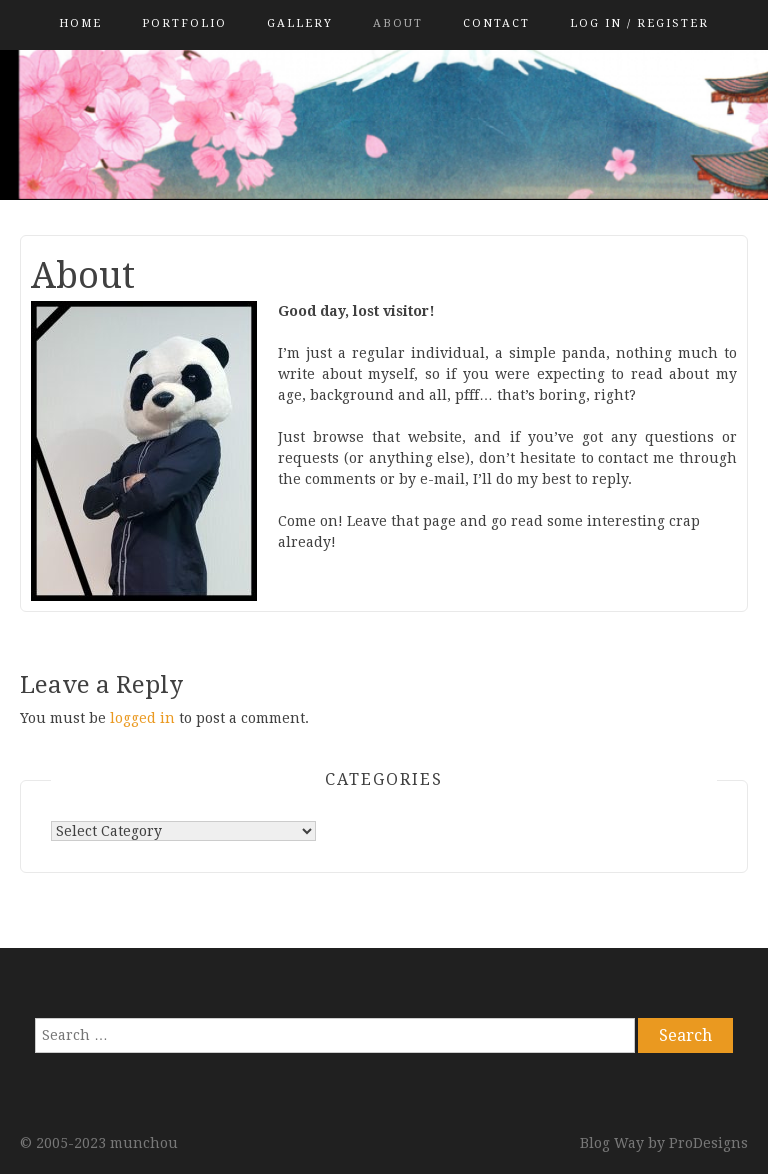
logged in (142, 718)
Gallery (300, 23)
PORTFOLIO (184, 23)
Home (80, 23)
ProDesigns (708, 1143)
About (398, 23)
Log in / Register (639, 23)
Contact (496, 23)
